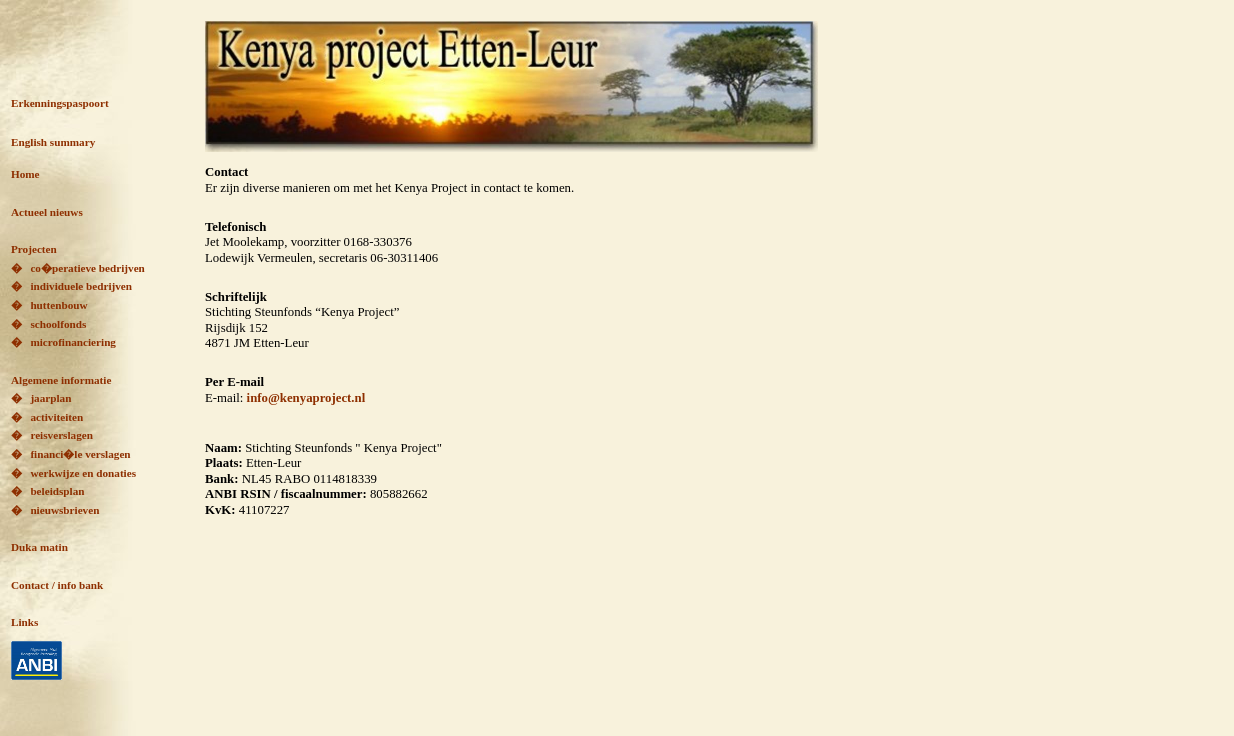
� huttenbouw (49, 305)
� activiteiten (47, 417)
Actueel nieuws (47, 212)
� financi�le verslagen (71, 454)
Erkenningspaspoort (60, 103)
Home (25, 174)
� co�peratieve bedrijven (78, 268)
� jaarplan (41, 398)
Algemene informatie (61, 380)
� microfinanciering (63, 342)
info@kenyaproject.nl (306, 398)
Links (24, 622)
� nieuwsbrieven (55, 510)
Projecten (34, 249)
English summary (53, 142)
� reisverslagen (52, 435)
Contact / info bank (57, 585)
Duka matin (39, 547)
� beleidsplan (47, 491)
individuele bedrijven (77, 286)
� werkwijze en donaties (73, 473)
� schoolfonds (48, 324)
